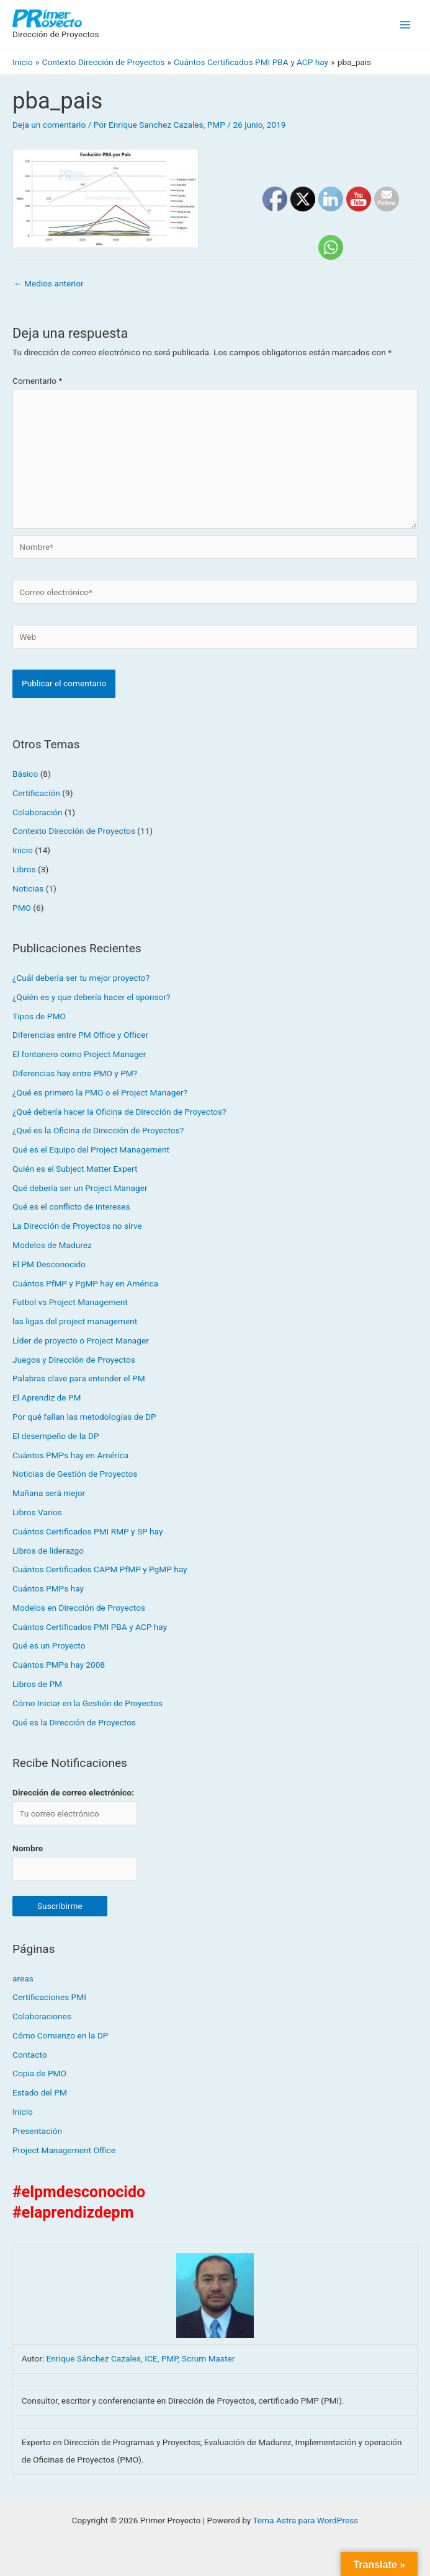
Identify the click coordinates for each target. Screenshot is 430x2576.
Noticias (27, 890)
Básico (25, 775)
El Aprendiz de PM (46, 1399)
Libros (24, 870)
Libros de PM (37, 1685)
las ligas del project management (74, 1322)
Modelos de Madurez (52, 1246)
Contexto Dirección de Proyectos (73, 832)
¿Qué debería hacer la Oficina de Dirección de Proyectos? (119, 1112)
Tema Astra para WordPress (305, 2521)
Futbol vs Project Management (70, 1303)
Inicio (22, 851)
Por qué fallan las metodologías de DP (84, 1418)
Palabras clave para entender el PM (78, 1379)
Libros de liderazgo (48, 1551)
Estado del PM (39, 2094)
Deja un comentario (49, 126)
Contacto (29, 2056)
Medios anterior (49, 284)
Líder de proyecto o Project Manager (80, 1342)
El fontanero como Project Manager (79, 1055)
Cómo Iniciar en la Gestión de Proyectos (87, 1704)
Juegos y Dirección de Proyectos (73, 1361)
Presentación (37, 2132)
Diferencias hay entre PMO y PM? (74, 1074)
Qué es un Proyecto (49, 1647)
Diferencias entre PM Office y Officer (80, 1036)
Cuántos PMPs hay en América (70, 1456)
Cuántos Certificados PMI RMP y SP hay (87, 1533)
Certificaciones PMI (49, 1998)
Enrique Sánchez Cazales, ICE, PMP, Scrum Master (141, 2360)
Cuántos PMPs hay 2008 (58, 1666)
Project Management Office (63, 2151)
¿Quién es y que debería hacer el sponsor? (91, 998)
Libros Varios (37, 1513)
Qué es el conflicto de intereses (71, 1208)
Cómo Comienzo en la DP (60, 2037)
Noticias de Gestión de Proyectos (74, 1475)
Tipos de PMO (39, 1017)
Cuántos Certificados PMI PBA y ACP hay (89, 1628)
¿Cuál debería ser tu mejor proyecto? (81, 979)
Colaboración (37, 813)
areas (23, 1979)
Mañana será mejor (48, 1494)
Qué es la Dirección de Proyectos (74, 1723)
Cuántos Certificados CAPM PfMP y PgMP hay (99, 1570)
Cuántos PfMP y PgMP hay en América (85, 1284)
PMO (21, 908)
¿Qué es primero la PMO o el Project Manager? (99, 1094)
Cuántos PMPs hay (48, 1590)
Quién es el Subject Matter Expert (75, 1170)
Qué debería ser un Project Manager (80, 1189)
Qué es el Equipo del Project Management (90, 1151)
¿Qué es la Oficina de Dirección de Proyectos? (98, 1131)
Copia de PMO (39, 2074)
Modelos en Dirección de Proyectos (78, 1609)
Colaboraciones (41, 2017)
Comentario (37, 382)
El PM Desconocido (49, 1265)
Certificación (36, 794)
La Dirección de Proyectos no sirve (77, 1227)
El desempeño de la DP (55, 1437)
